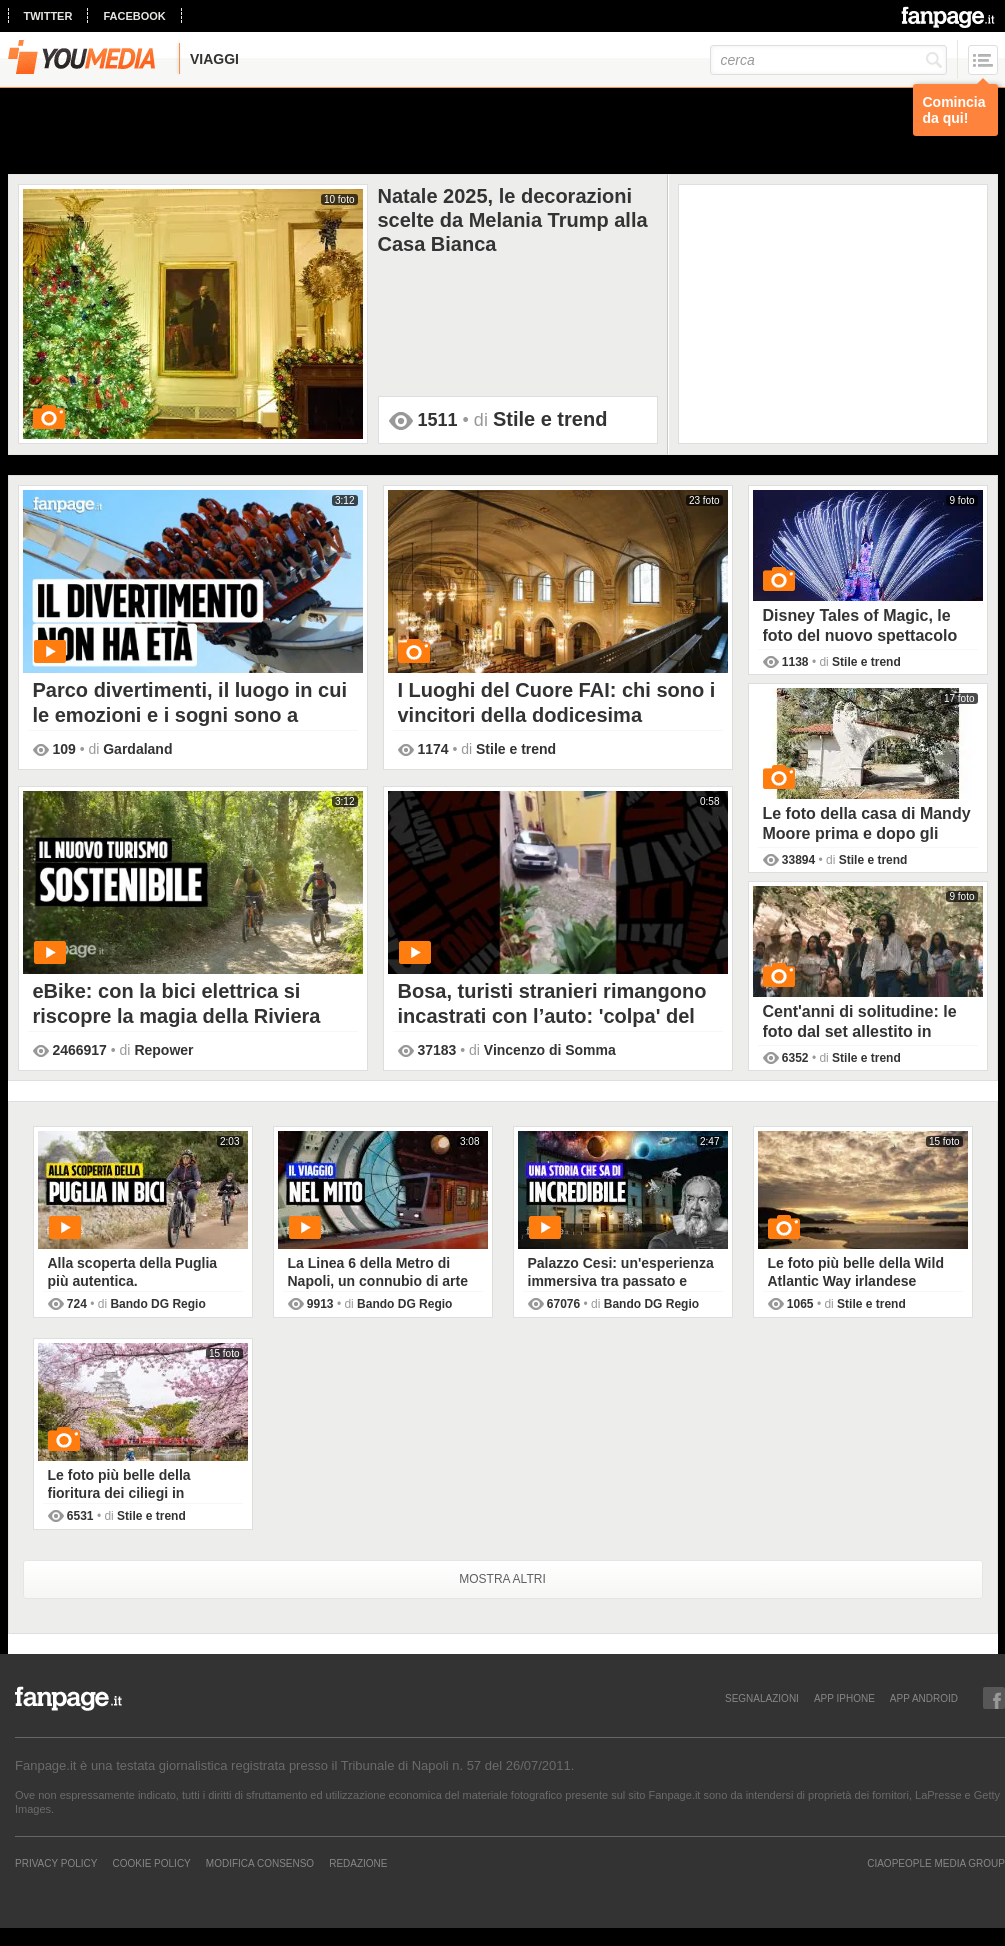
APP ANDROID (924, 1698)
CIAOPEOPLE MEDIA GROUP (936, 1863)
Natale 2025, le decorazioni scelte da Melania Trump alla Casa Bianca (513, 219)
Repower (163, 1050)
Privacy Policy (56, 1863)
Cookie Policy (151, 1863)
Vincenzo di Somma (550, 1050)
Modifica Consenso (260, 1863)
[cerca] (828, 60)
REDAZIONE (358, 1863)
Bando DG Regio (157, 1304)
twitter (48, 16)
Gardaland (137, 749)
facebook (134, 16)
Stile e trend (550, 419)
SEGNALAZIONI (762, 1698)
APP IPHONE (844, 1698)
